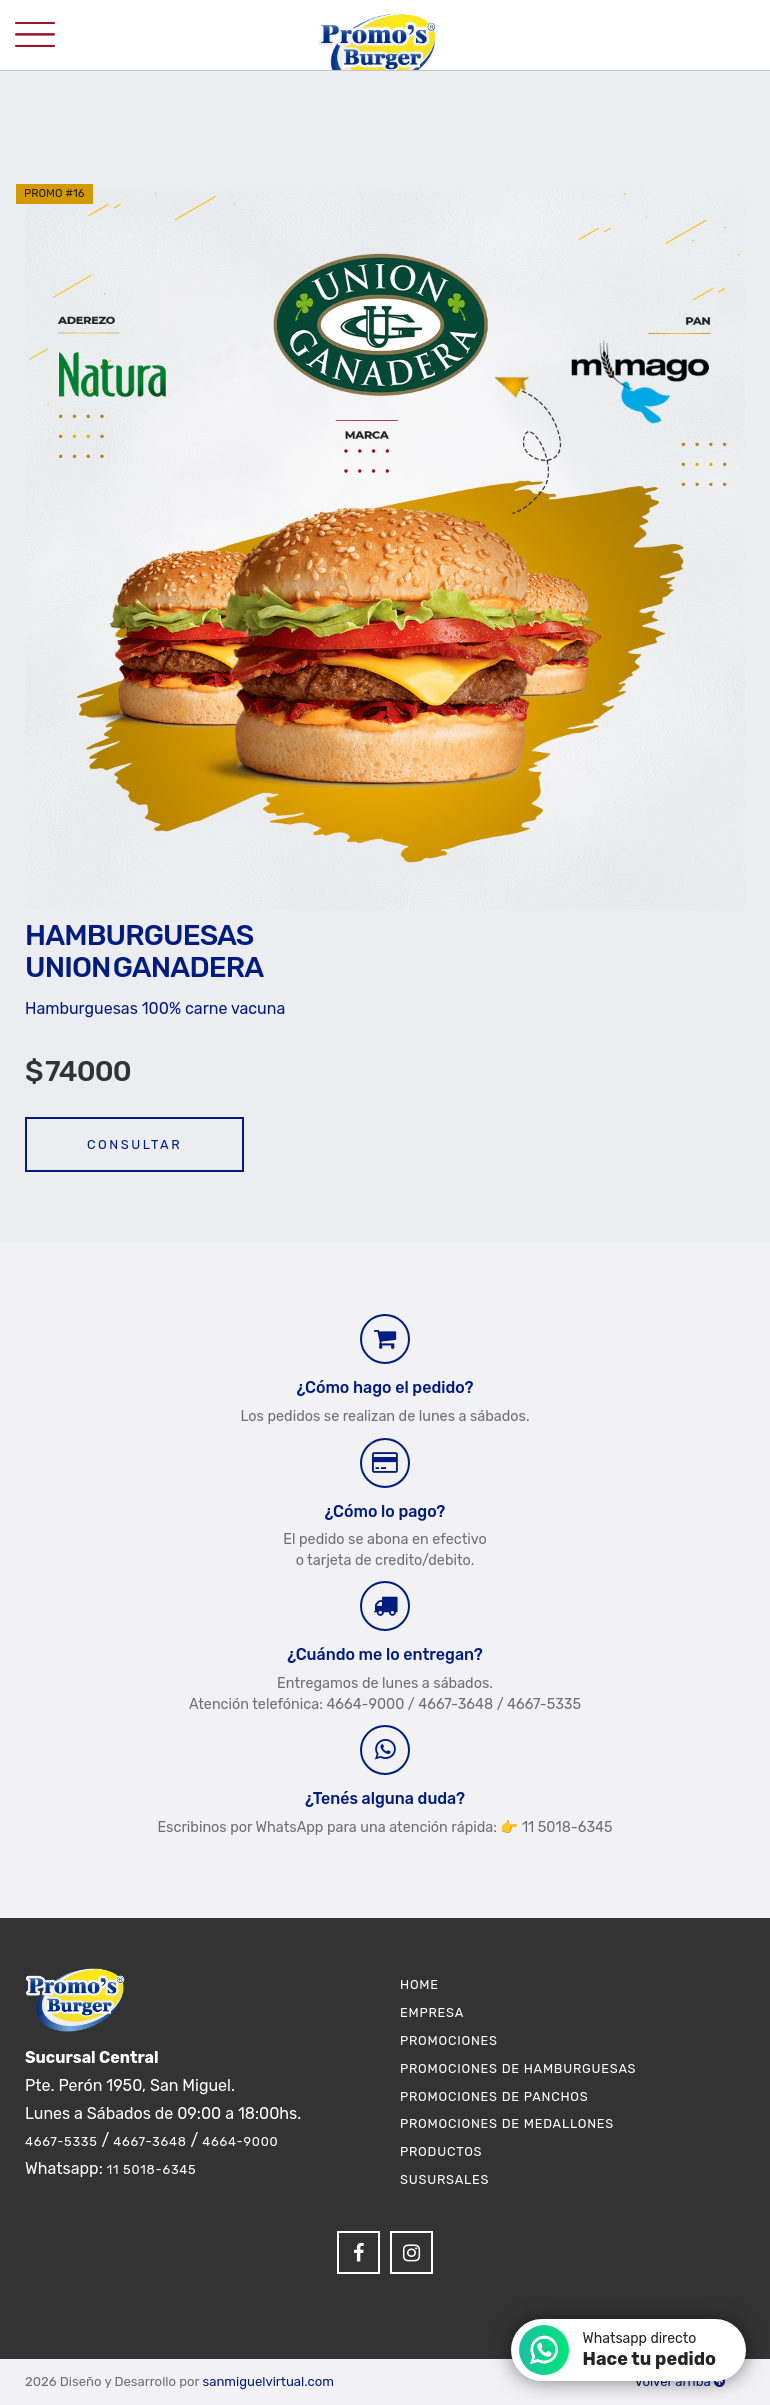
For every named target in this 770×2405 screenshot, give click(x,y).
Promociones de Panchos (494, 2096)
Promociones (449, 2040)
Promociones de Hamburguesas (518, 2068)
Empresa (432, 2012)
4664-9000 (240, 2141)
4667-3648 (149, 2141)
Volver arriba (680, 2381)
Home (419, 1984)
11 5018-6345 (152, 2169)
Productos (441, 2151)
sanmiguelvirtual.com (267, 2381)
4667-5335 (61, 2141)
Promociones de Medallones (507, 2123)
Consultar (134, 1144)
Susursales (444, 2179)
